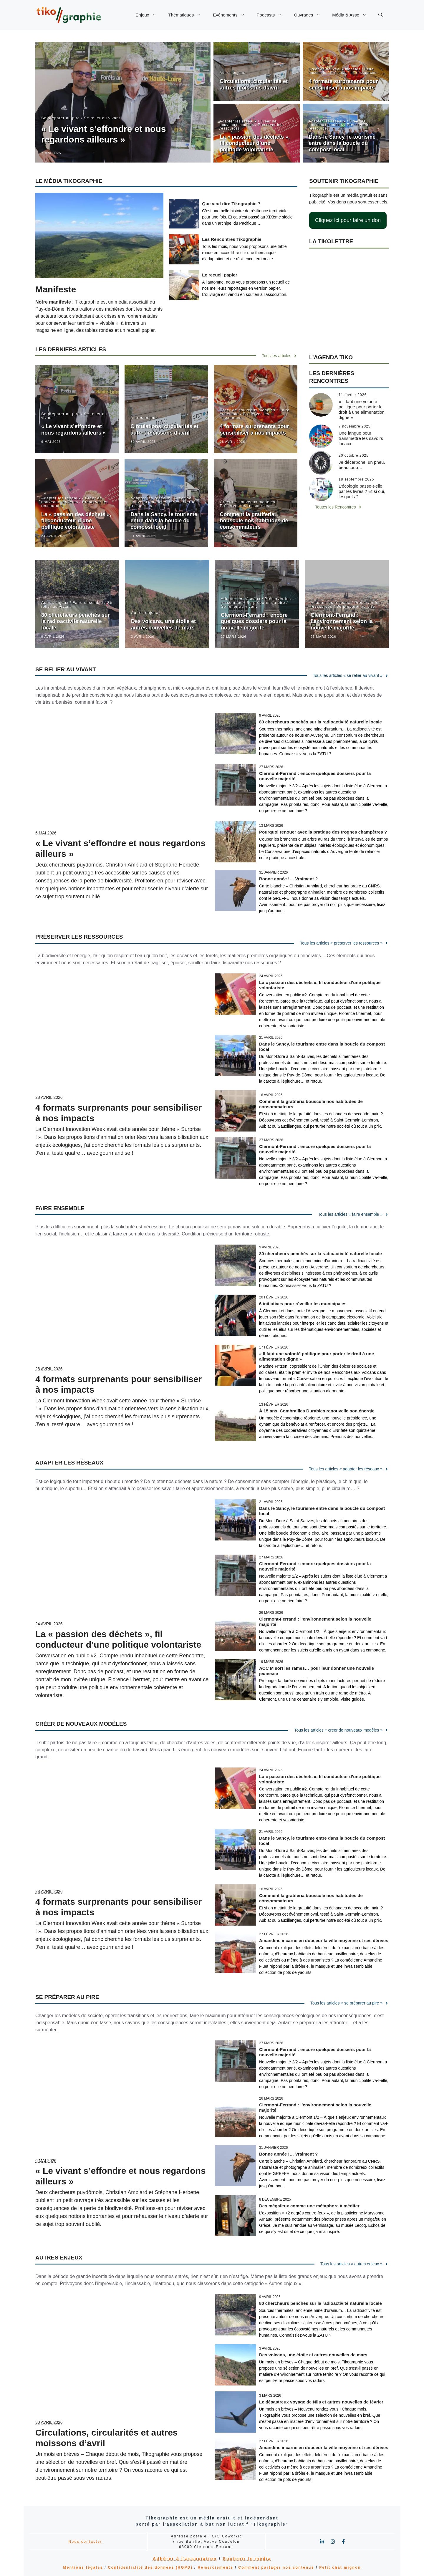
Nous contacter (85, 2541)
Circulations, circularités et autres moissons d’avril (254, 84)
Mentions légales (83, 2567)
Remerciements (215, 2567)
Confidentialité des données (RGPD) (150, 2567)
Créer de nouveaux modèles (335, 69)
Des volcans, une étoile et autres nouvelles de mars (163, 624)
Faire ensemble (87, 602)
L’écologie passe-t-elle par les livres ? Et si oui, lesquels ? (362, 491)
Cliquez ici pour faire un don (348, 220)
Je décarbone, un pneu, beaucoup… (362, 465)
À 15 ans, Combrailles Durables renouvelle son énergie (317, 1410)
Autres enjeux (232, 73)
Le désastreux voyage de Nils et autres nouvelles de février (321, 2401)
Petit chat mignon (340, 2567)
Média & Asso (352, 15)
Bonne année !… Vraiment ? (288, 878)
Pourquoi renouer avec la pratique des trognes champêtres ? (323, 831)
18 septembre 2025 (356, 479)
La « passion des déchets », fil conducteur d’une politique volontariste (255, 143)
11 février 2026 (353, 395)
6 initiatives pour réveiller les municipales (303, 1303)
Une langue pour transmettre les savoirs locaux (361, 438)
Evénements (232, 15)
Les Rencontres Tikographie (231, 239)
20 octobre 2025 (354, 455)
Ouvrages (310, 15)
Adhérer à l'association (185, 2558)
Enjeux (149, 15)
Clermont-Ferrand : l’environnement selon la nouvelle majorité (342, 621)
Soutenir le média (247, 2558)
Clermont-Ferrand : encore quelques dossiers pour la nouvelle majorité (254, 621)
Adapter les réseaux (238, 121)
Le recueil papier (219, 274)
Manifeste (55, 289)
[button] (380, 15)
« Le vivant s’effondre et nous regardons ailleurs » (73, 429)
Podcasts (272, 15)
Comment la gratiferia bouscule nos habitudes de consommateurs (254, 520)
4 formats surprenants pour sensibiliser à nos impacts (343, 84)
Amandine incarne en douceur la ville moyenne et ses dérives (323, 1940)
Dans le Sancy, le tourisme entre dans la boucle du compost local (342, 143)
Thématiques (187, 15)
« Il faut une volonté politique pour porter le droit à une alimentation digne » (362, 409)
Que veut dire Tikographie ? (231, 203)
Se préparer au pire (60, 118)
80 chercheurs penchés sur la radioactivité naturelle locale (75, 621)
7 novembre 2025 (354, 426)
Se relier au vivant (102, 118)
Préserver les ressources (353, 73)
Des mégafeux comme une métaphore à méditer (309, 2205)
